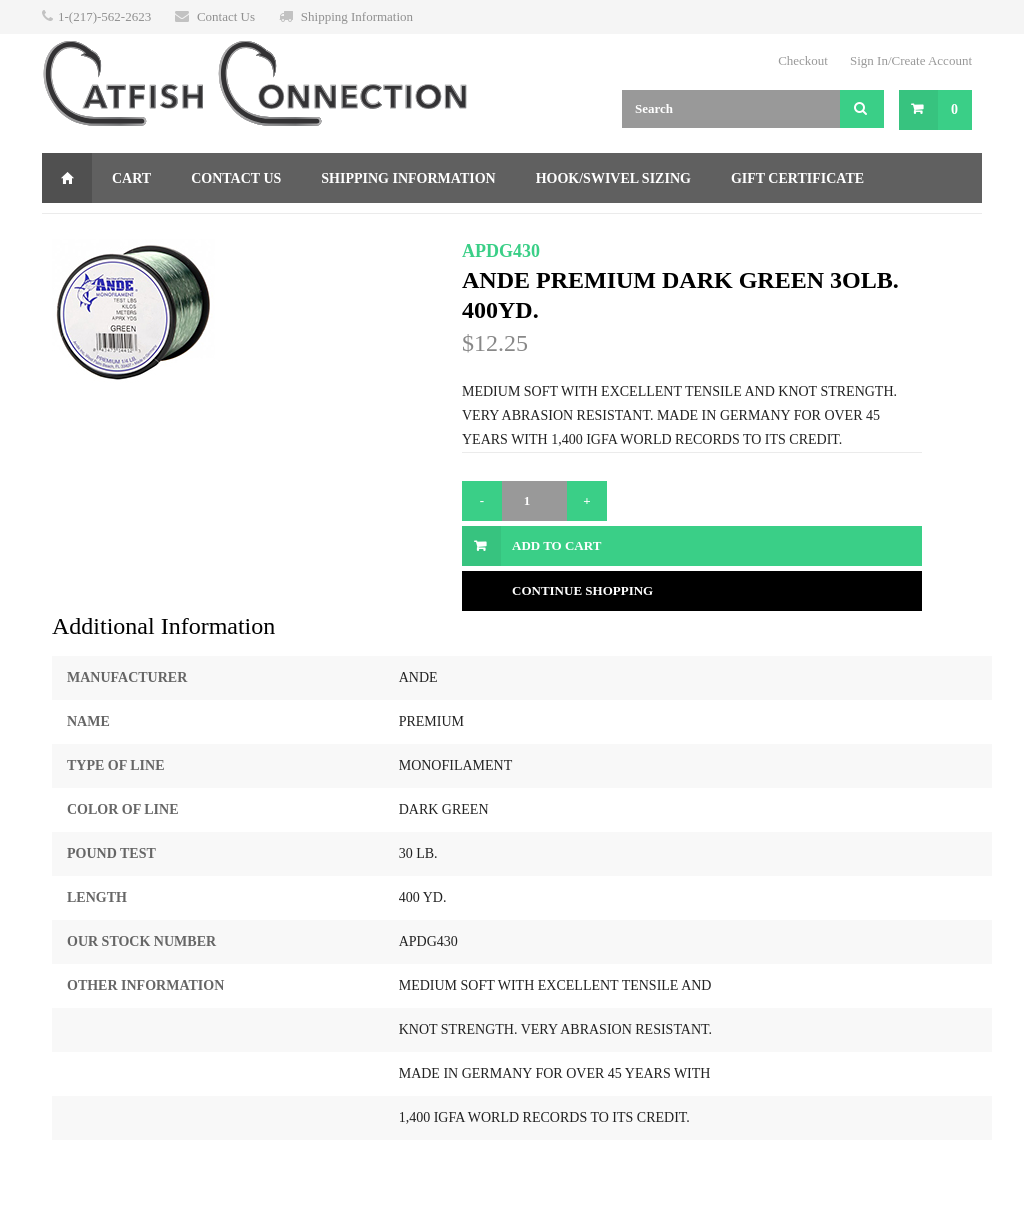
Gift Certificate (797, 178)
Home (67, 178)
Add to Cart (556, 545)
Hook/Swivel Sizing (613, 178)
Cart (131, 178)
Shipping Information (357, 16)
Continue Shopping (582, 590)
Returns (95, 228)
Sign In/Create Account (911, 60)
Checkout (803, 60)
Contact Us (226, 16)
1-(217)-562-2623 (104, 16)
